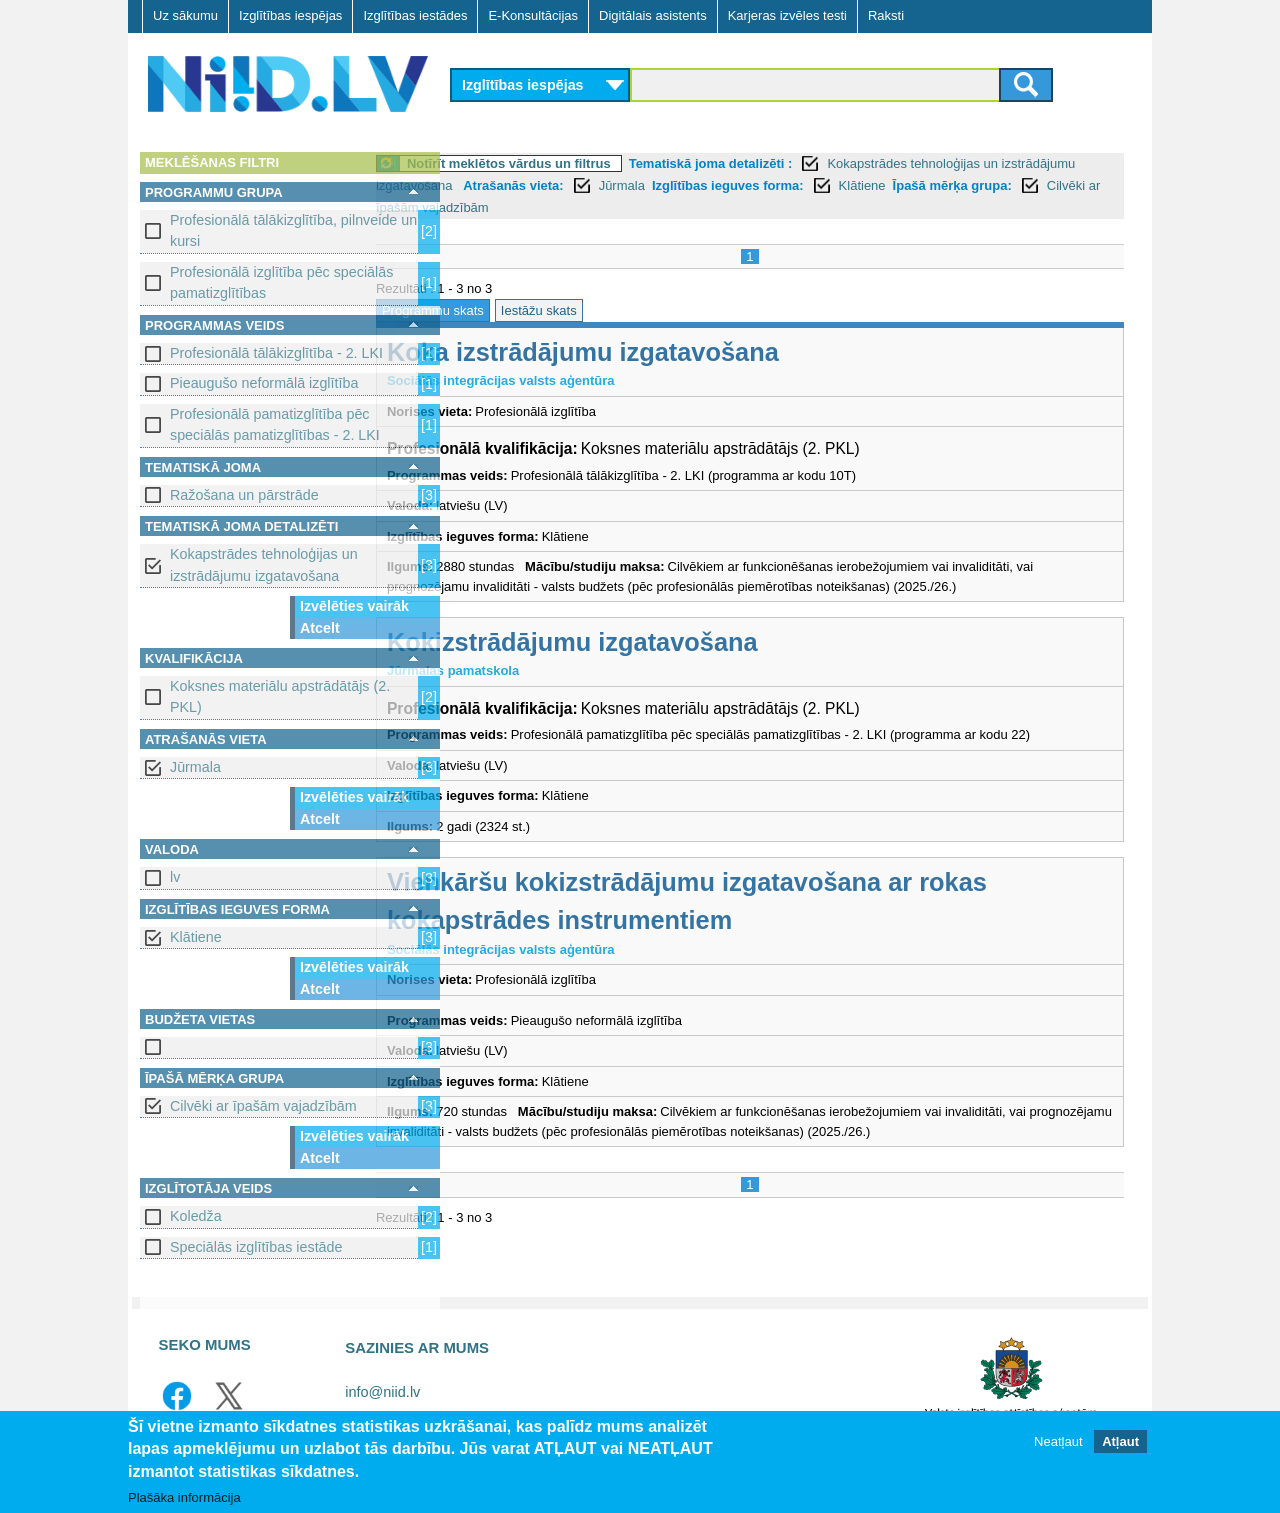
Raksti (886, 15)
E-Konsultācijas (533, 15)
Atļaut (1120, 1449)
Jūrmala (195, 767)
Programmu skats (513, 310)
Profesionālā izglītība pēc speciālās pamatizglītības (281, 282)
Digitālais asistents (653, 15)
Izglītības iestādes (415, 15)
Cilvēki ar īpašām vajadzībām (263, 1106)
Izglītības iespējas (290, 15)
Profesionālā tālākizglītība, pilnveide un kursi (293, 230)
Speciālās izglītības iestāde (256, 1247)
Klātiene (196, 937)
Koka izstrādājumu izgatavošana (663, 352)
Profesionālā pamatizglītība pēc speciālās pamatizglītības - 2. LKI (275, 424)
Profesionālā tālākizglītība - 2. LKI (276, 353)
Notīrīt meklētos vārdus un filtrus (589, 163)
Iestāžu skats (619, 310)
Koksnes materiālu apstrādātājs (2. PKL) (280, 696)
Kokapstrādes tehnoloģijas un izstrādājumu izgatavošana (264, 564)
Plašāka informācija (184, 1505)
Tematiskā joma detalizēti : (791, 163)
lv (175, 877)
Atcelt (320, 628)
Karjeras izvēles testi (787, 15)
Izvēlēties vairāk (354, 606)
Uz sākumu (185, 15)
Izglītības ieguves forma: (885, 185)
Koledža (196, 1216)
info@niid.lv (382, 1392)
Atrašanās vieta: (671, 185)
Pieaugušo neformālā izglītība (264, 383)
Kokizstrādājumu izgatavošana (652, 642)
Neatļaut (1058, 1449)
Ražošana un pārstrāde (244, 495)
